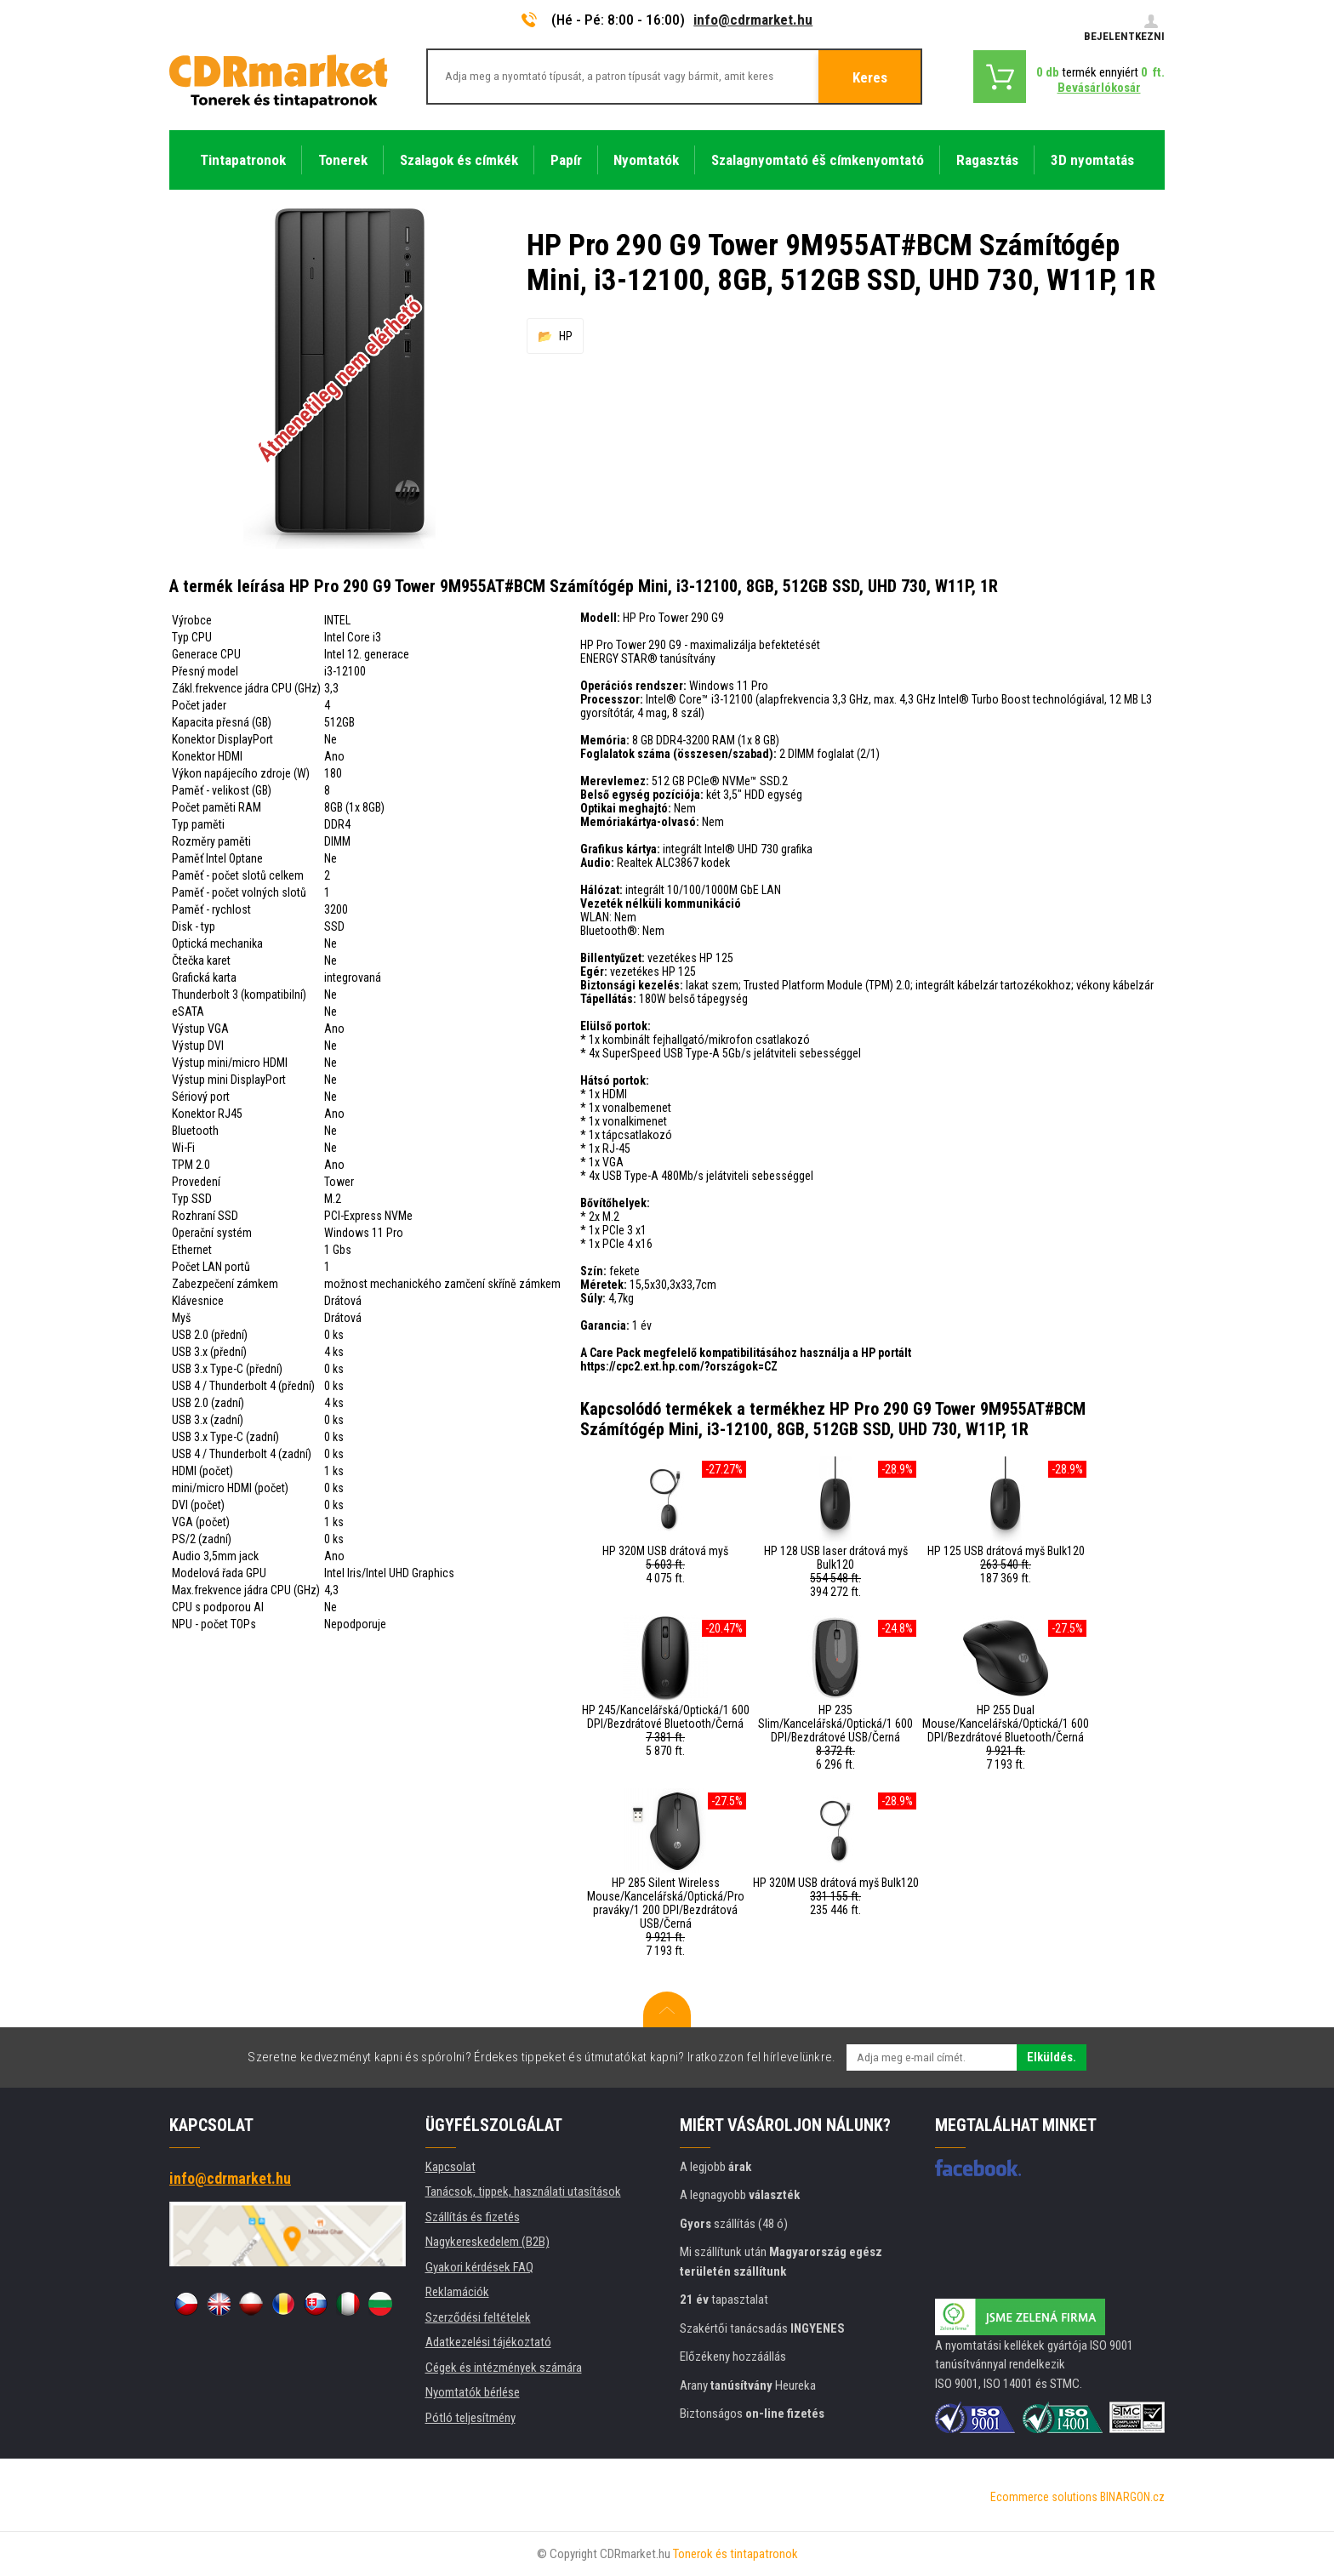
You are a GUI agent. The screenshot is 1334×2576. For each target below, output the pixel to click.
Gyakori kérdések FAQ (479, 2267)
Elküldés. (1051, 2057)
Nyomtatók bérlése (472, 2392)
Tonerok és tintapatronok (735, 2554)
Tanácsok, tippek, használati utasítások (523, 2191)
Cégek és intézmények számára (503, 2367)
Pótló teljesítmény (470, 2417)
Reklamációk (457, 2292)
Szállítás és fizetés (472, 2217)
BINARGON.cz (1132, 2497)
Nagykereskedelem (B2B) (487, 2241)
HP (566, 336)
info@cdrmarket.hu (752, 19)
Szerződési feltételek (478, 2317)
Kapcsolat (450, 2166)
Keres (869, 77)
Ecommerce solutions (1043, 2497)
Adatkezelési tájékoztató (488, 2342)
